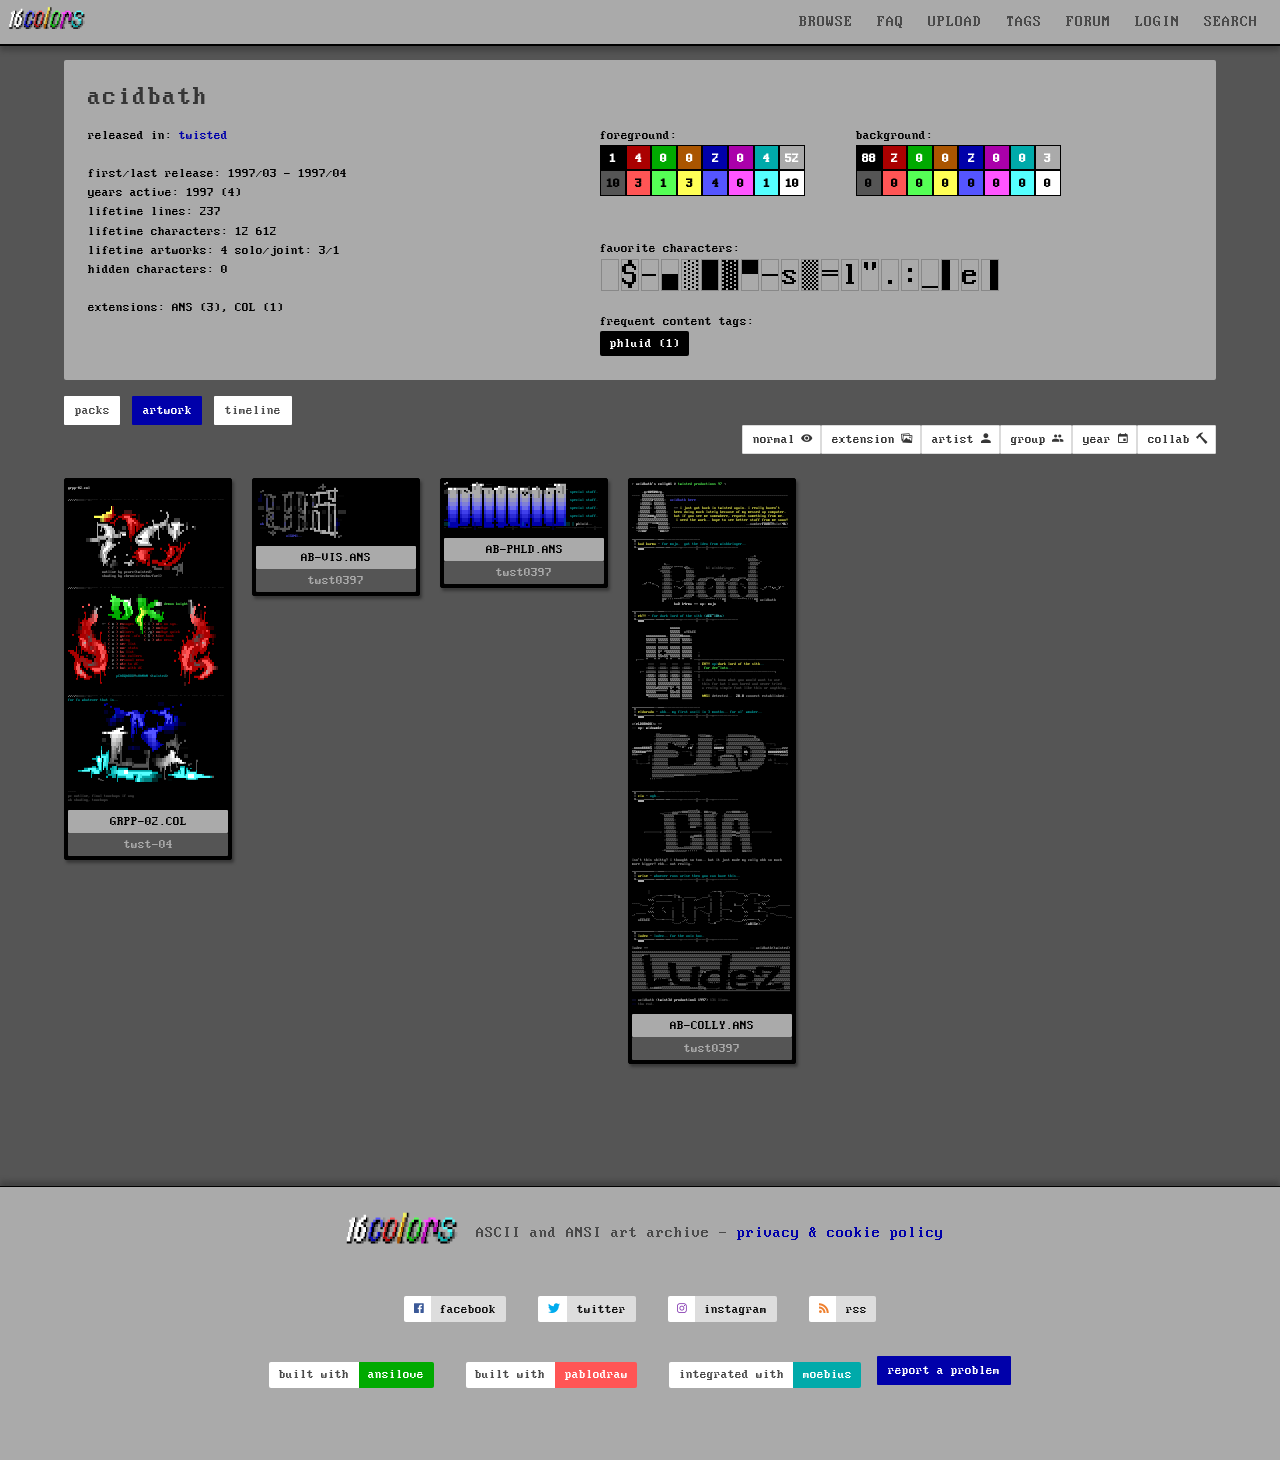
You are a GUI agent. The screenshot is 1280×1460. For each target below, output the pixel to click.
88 (869, 158)
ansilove (396, 1374)
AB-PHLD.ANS (524, 549)
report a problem (944, 1370)
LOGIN (1157, 22)
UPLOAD (955, 22)
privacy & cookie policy (840, 1233)
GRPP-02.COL (148, 821)
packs (92, 410)
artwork (167, 410)
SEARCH (1231, 22)
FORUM (1088, 22)
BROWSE (826, 22)
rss (856, 1309)
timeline (253, 410)
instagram (735, 1309)
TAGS (1024, 22)
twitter (601, 1309)
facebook (468, 1309)
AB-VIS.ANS (336, 557)
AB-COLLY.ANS (712, 1025)
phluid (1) (645, 343)
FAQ (890, 22)
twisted (203, 135)
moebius (827, 1374)
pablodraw (596, 1374)
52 (792, 158)
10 (613, 183)
